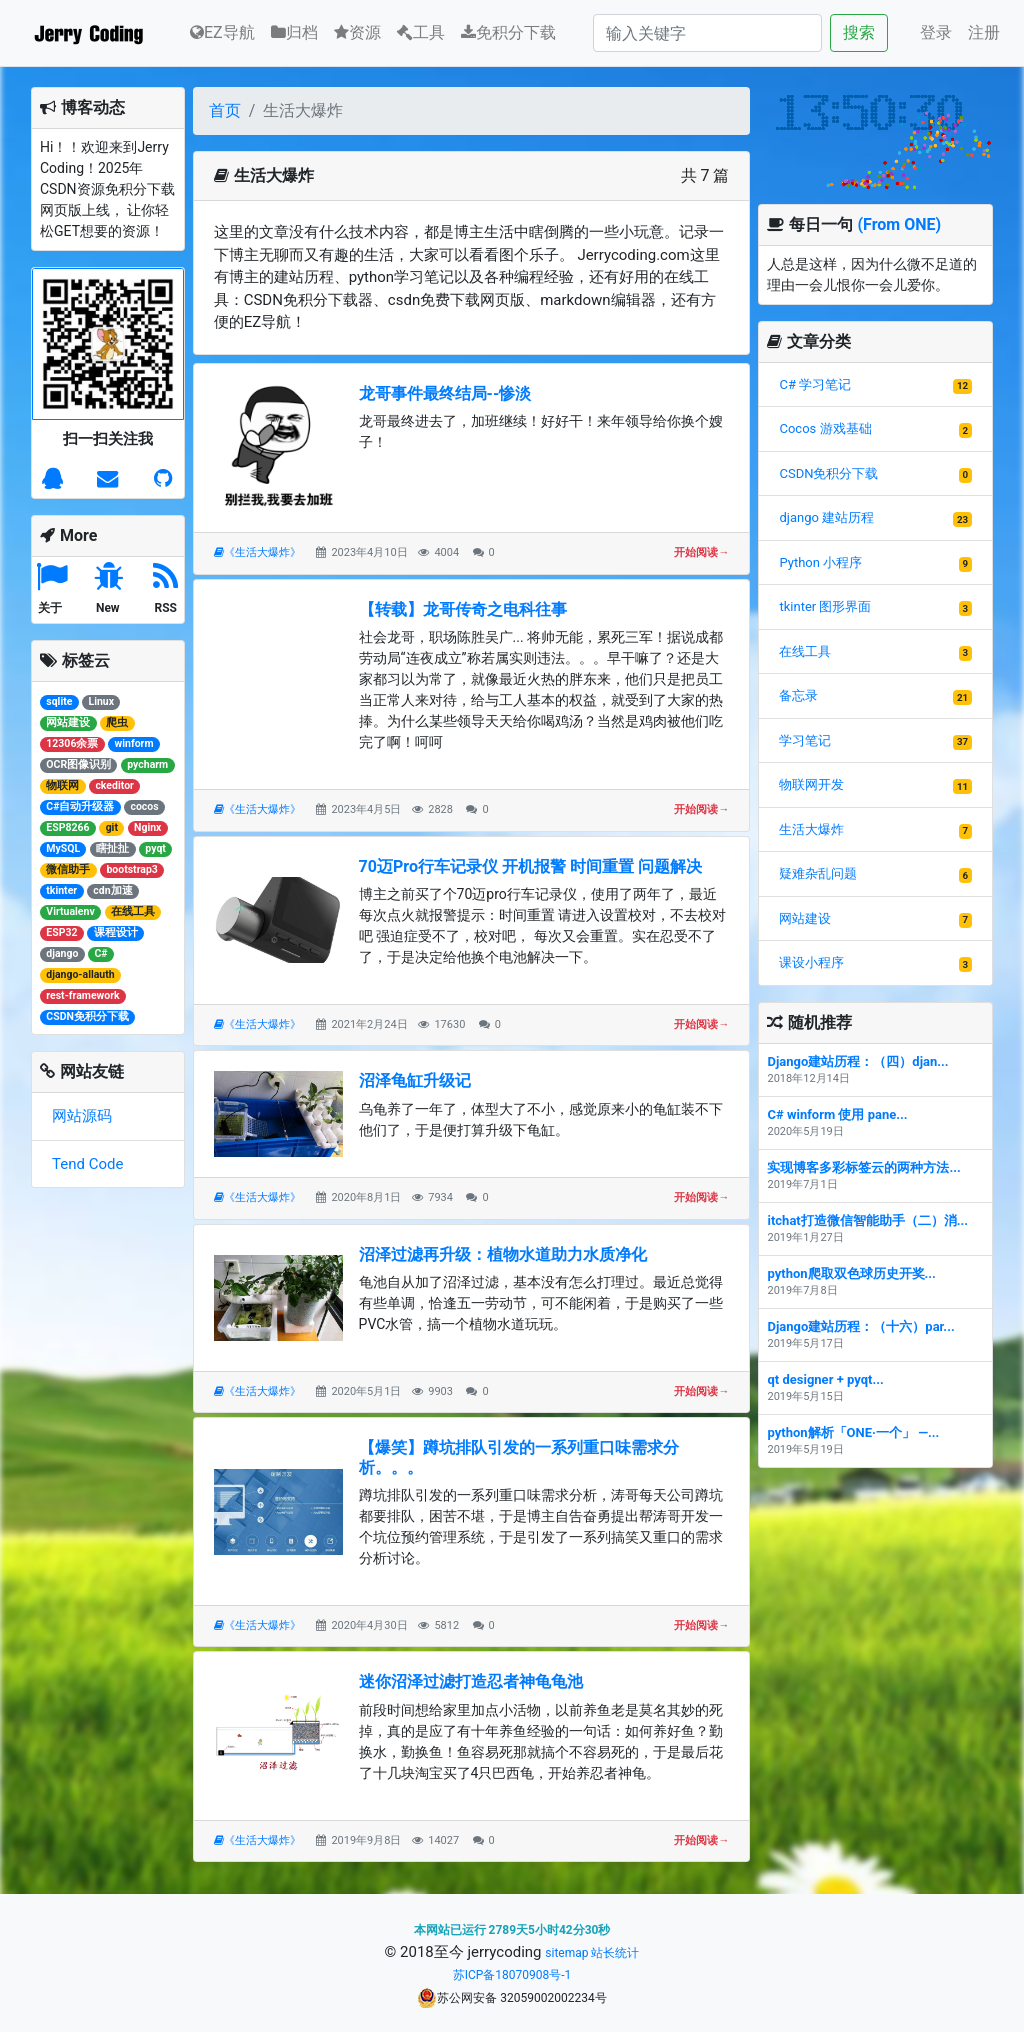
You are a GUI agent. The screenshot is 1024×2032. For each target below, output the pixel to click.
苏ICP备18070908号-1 (512, 1975)
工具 (421, 32)
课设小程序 (811, 962)
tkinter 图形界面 (825, 606)
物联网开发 (811, 784)
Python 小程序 (820, 562)
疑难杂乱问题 (818, 873)
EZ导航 (222, 31)
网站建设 (805, 918)
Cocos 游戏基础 (825, 428)
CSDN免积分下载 (828, 473)
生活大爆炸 (811, 829)
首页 (225, 110)
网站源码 (82, 1116)
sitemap (566, 1953)
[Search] (707, 33)
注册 (984, 32)
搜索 (859, 32)
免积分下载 (508, 32)
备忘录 (798, 695)
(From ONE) (899, 224)
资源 (357, 32)
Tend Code (87, 1164)
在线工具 (805, 651)
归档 (294, 32)
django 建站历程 (826, 517)
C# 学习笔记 (815, 384)
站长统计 (615, 1953)
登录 (936, 32)
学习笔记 (805, 740)
